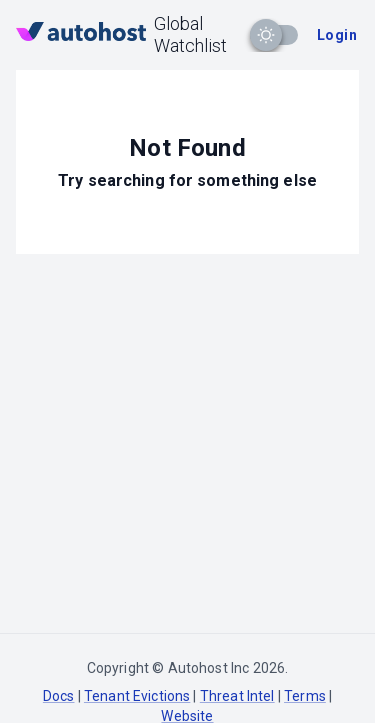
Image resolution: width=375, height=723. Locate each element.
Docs (59, 696)
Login (337, 35)
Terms (305, 696)
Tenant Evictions (137, 696)
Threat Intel (237, 696)
